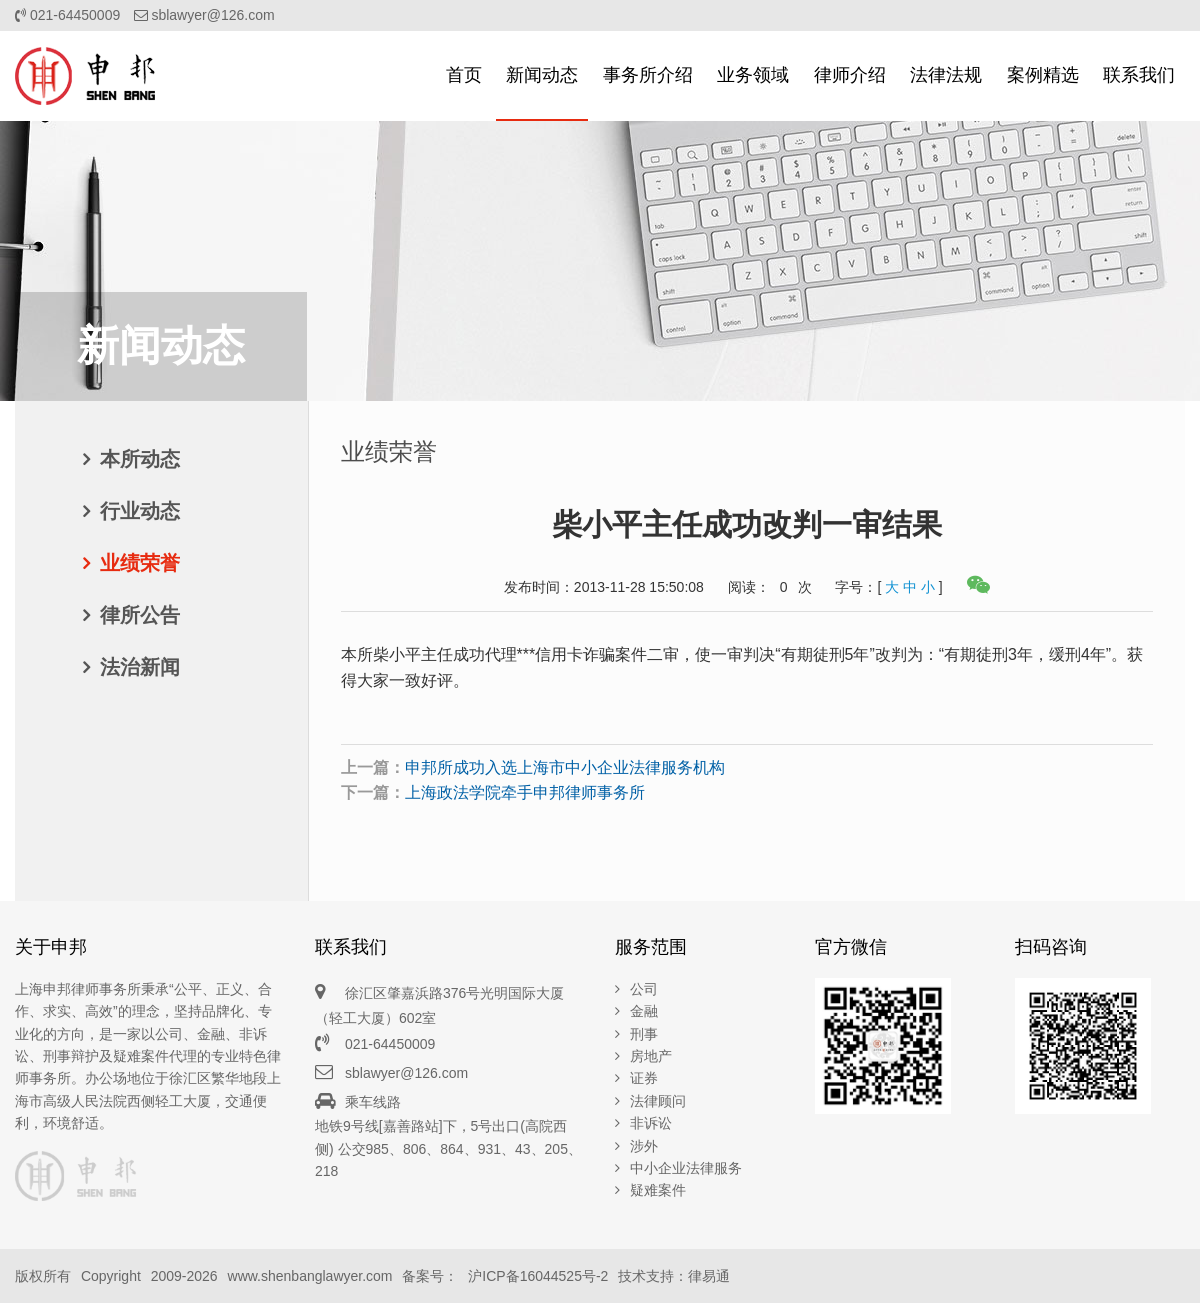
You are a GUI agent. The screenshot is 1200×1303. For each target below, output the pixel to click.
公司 (644, 989)
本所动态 (140, 459)
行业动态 (140, 511)
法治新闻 (140, 667)
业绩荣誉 (140, 563)
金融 (644, 1011)
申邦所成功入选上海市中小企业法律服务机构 (565, 767)
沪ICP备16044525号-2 (538, 1276)
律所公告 (140, 615)
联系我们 (1139, 75)
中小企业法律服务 (686, 1168)
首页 (464, 75)
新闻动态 (542, 75)
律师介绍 (850, 75)
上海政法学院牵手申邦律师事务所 (525, 792)
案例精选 (1043, 75)
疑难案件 (658, 1190)
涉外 (644, 1146)
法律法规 (946, 75)
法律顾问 (658, 1101)
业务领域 (753, 75)
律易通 (709, 1276)
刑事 (644, 1034)
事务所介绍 (648, 75)
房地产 (651, 1056)
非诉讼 (651, 1123)
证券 (644, 1078)
